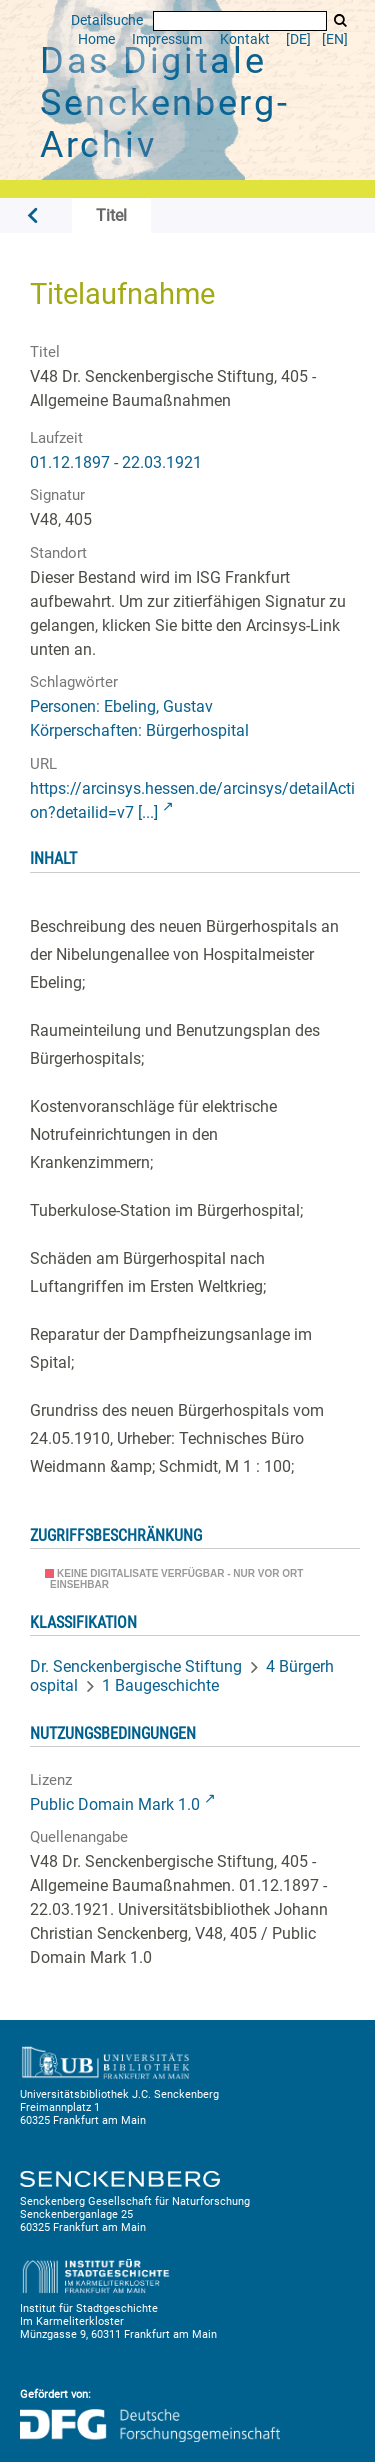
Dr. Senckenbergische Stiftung (136, 1666)
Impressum (167, 39)
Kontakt (245, 39)
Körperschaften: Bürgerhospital (139, 730)
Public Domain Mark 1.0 (115, 1804)
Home (96, 39)
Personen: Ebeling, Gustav (121, 706)
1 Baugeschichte (160, 1685)
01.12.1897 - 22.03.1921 (116, 462)
